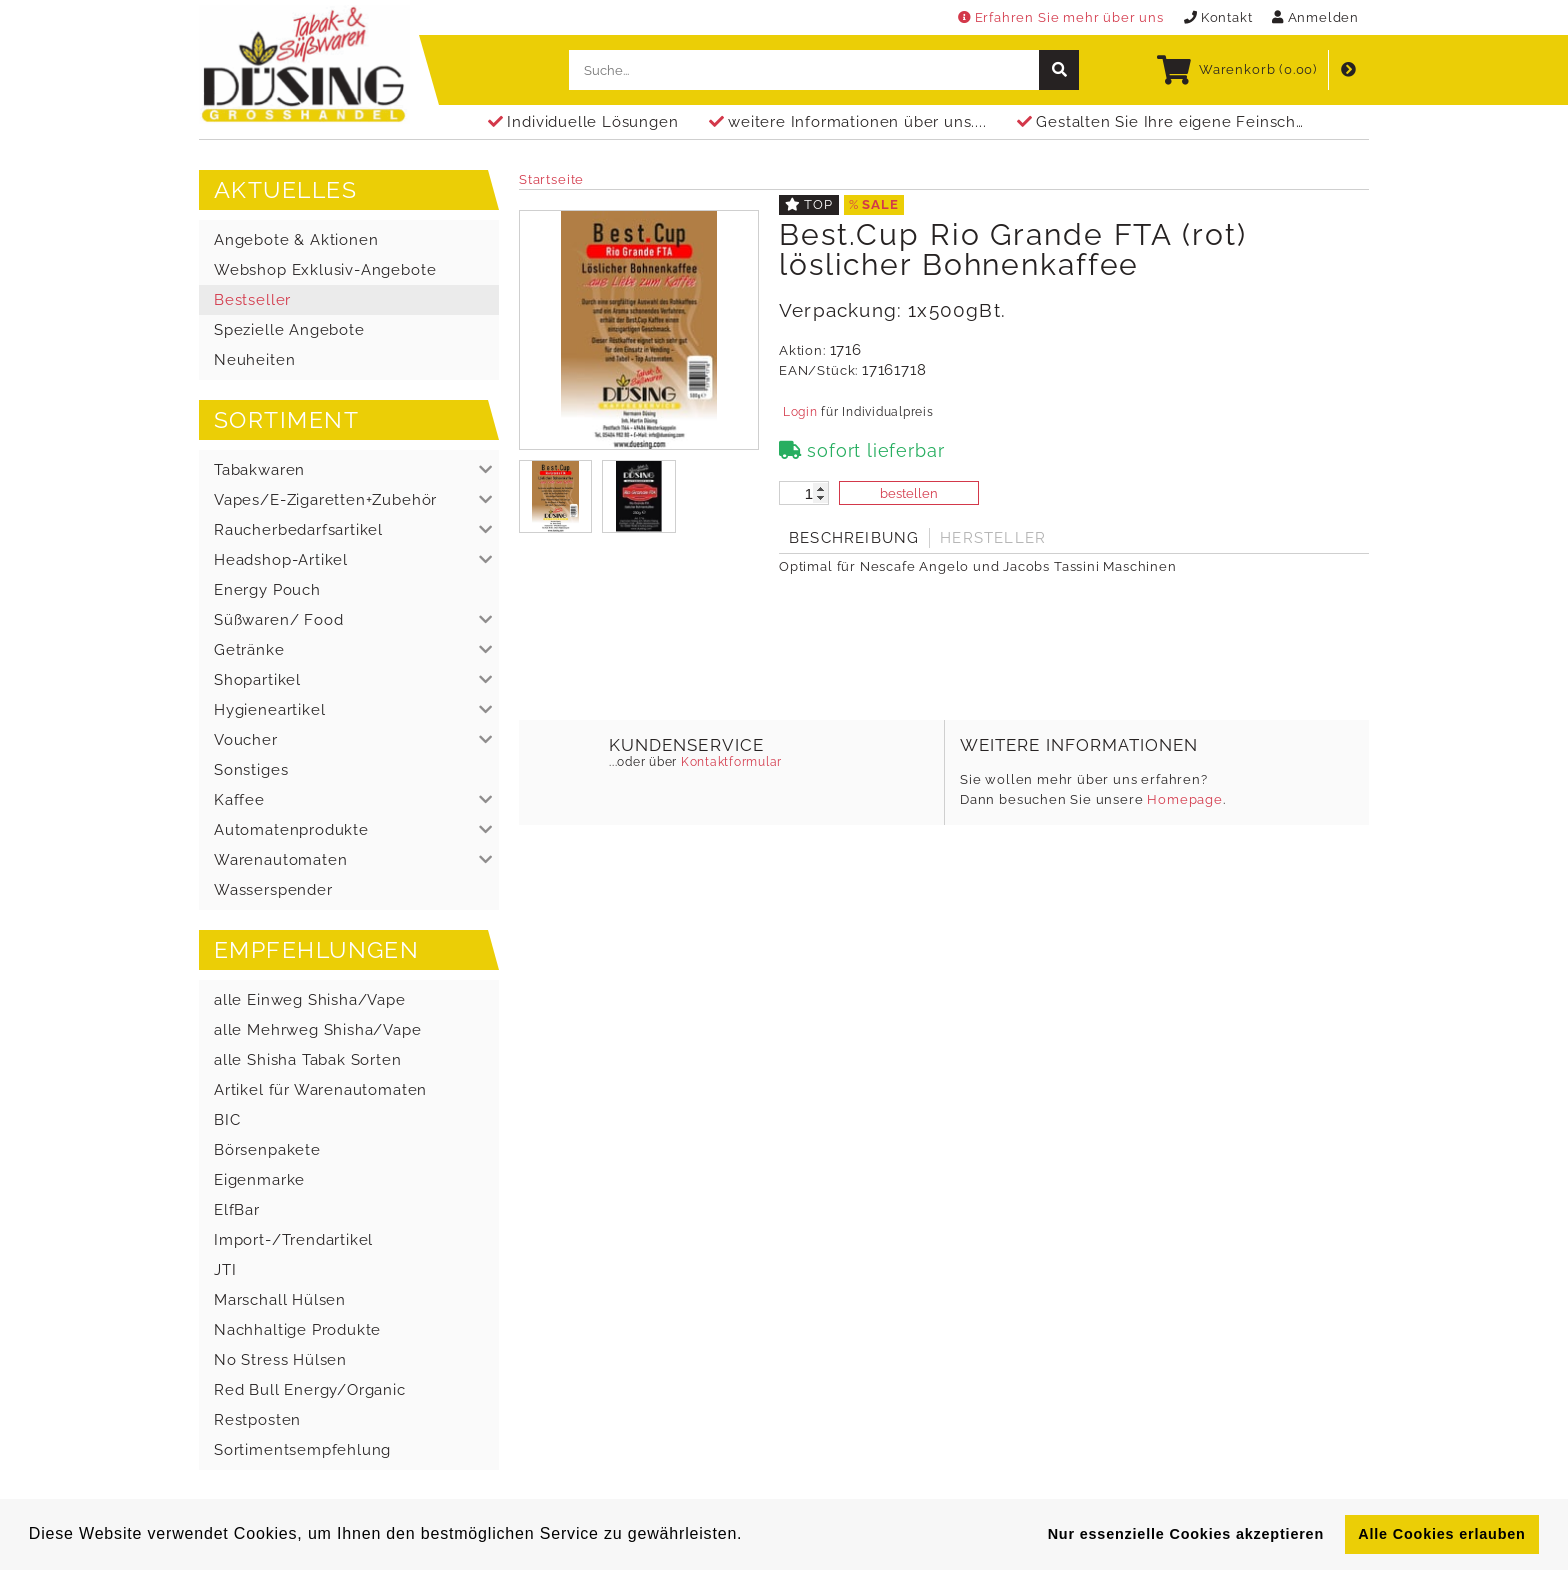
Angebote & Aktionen (296, 240)
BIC (227, 1120)
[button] (349, 470)
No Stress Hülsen (280, 1360)
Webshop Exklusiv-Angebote (325, 270)
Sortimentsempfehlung (302, 1450)
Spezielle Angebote (289, 330)
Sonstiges (251, 770)
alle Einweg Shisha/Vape (310, 1000)
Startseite (551, 179)
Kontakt (1218, 17)
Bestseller (252, 300)
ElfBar (237, 1210)
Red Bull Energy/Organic (310, 1390)
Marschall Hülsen (280, 1300)
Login (800, 412)
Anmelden (1315, 17)
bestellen (909, 493)
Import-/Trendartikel (293, 1240)
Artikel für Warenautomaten (320, 1090)
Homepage (1185, 799)
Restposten (257, 1420)
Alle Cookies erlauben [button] (1441, 1534)
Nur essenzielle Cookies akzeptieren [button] (1186, 1534)
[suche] (1059, 70)
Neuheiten (254, 360)
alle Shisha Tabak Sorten (308, 1060)
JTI (225, 1270)
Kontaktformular (729, 762)
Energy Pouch (267, 590)
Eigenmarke (259, 1180)
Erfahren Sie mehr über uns (1061, 17)
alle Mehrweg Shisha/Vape (318, 1030)
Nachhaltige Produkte (297, 1330)
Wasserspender (273, 890)
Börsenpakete (267, 1150)
